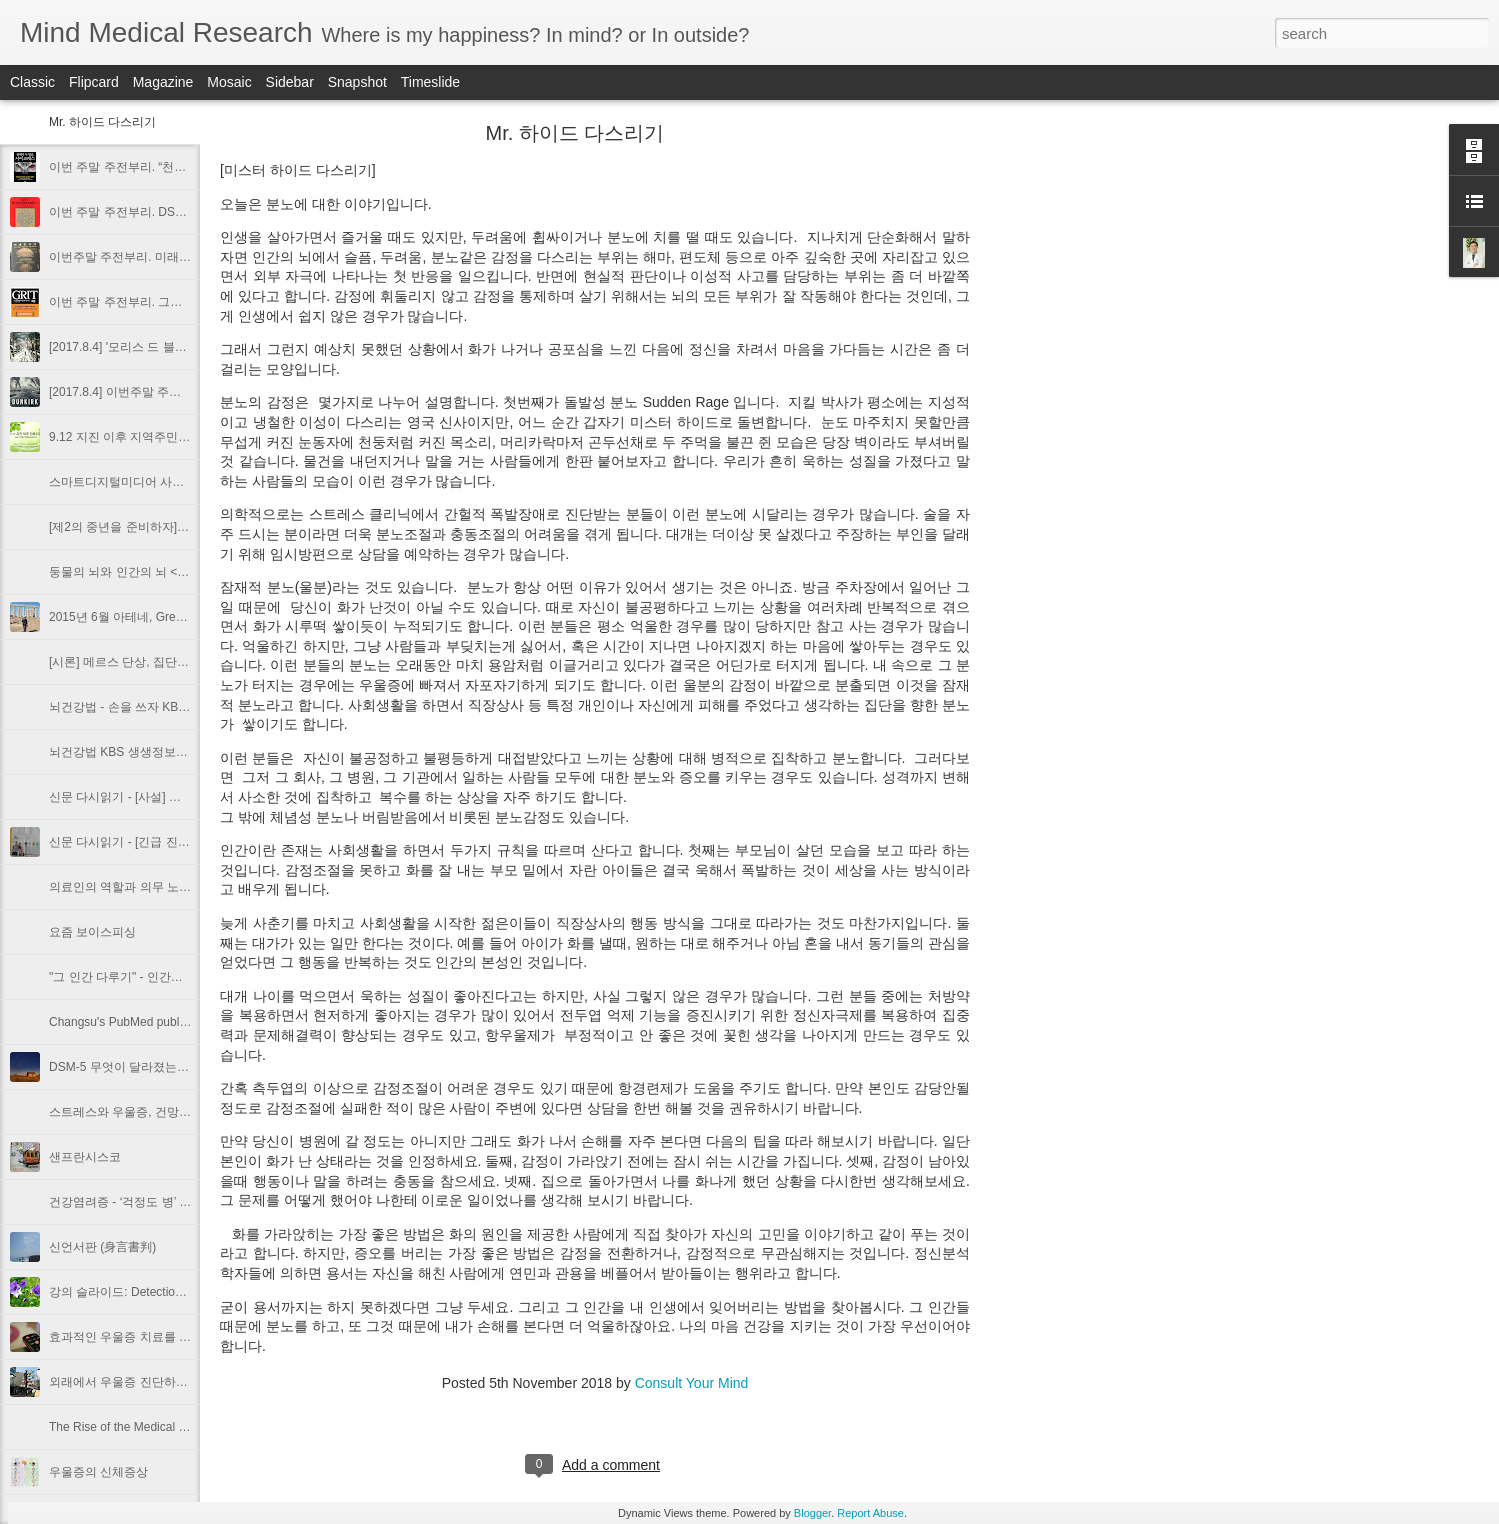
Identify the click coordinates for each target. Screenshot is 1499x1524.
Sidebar (290, 82)
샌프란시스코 (85, 1157)
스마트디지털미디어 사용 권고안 (136, 482)
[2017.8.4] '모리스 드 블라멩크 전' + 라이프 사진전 (183, 347)
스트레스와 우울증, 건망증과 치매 (139, 1112)
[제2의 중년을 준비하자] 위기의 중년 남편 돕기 (173, 527)
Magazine (163, 82)
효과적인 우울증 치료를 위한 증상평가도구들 (169, 1337)
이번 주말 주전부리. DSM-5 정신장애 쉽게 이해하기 (187, 212)
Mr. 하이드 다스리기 (102, 122)
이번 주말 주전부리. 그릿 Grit (127, 302)
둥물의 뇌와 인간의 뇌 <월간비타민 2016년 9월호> (184, 572)
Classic (32, 82)
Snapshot (357, 82)
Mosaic (229, 82)
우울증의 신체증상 (98, 1472)
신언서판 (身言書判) (102, 1247)
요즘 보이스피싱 (92, 932)
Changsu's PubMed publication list (140, 1022)
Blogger (812, 1513)
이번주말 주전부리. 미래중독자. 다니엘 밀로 (167, 257)
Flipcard (94, 82)
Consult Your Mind (692, 1383)
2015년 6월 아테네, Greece (122, 617)
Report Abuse (870, 1513)
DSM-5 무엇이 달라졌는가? (122, 1067)
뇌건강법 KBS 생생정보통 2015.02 (141, 752)
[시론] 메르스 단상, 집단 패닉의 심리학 (152, 662)
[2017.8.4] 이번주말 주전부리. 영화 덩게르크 (168, 392)
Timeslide (430, 82)
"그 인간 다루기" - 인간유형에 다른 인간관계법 (173, 977)
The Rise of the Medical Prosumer (139, 1427)
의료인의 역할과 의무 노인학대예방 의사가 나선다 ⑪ (191, 887)
